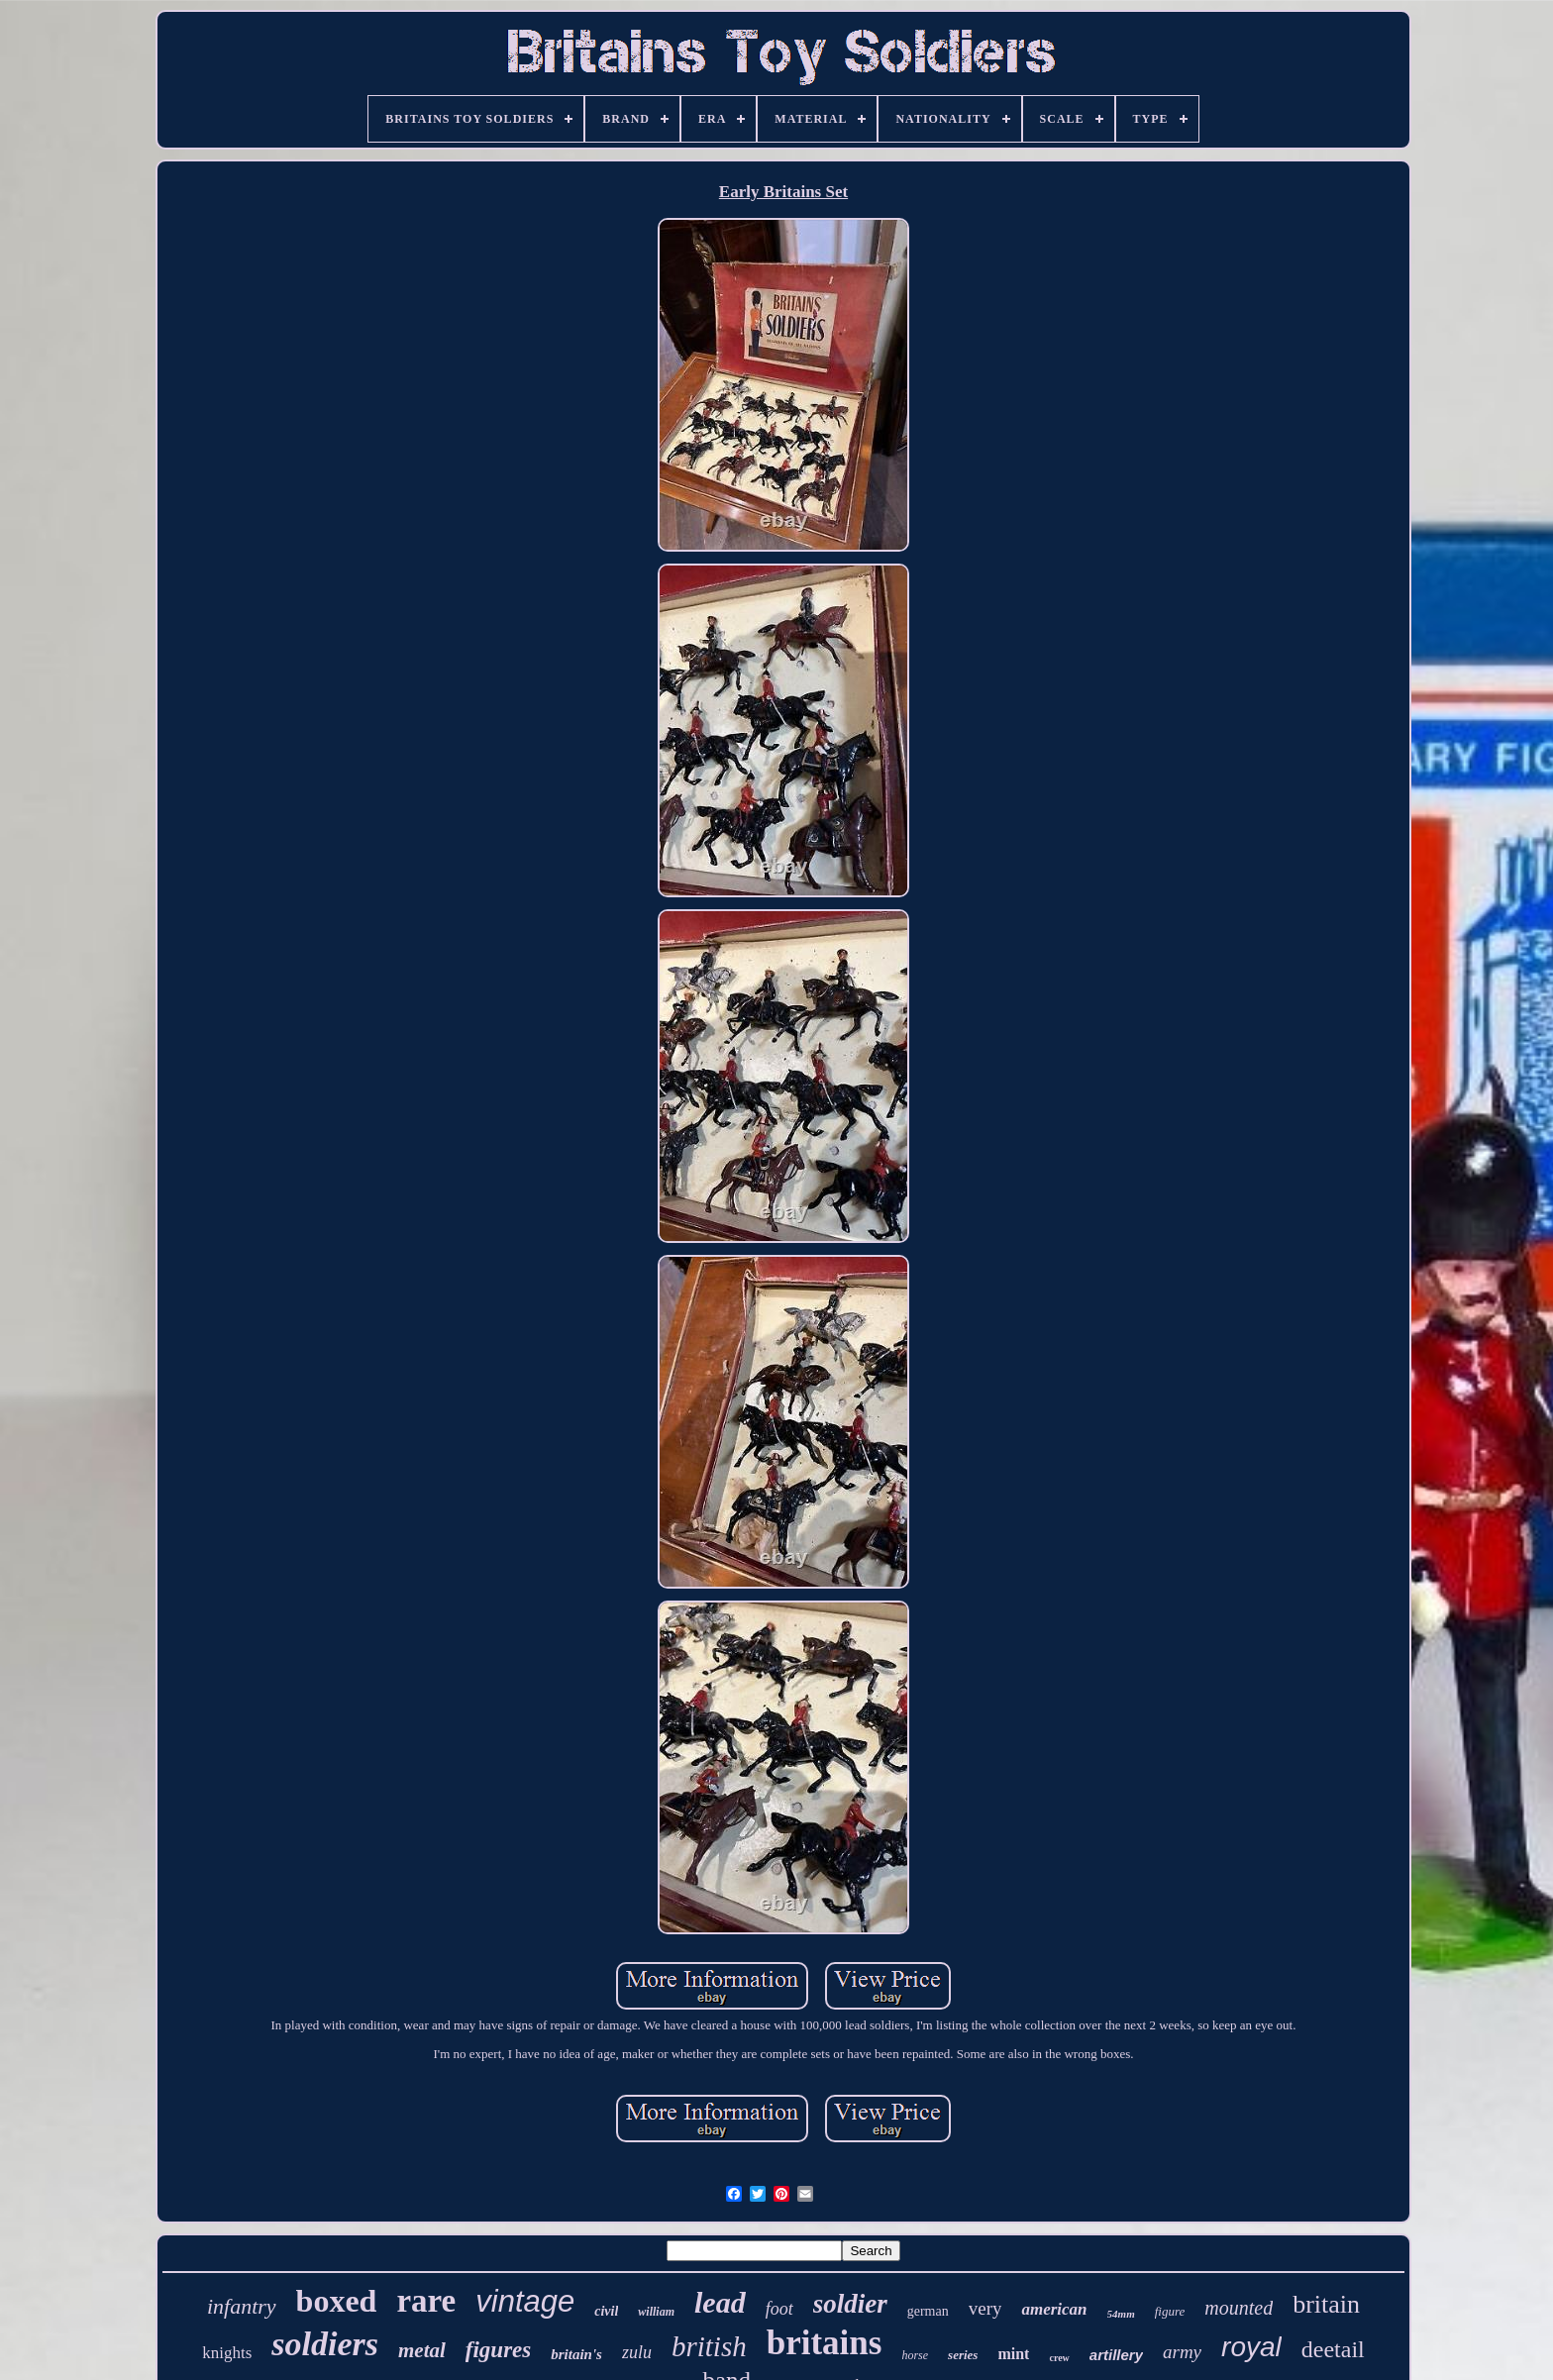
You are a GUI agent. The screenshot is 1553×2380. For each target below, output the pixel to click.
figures (498, 2349)
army (1182, 2351)
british (709, 2346)
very (985, 2308)
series (963, 2354)
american (1054, 2309)
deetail (1333, 2349)
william (656, 2312)
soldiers (324, 2344)
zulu (637, 2352)
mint (1013, 2353)
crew (1059, 2357)
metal (422, 2350)
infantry (241, 2306)
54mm (1121, 2314)
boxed (336, 2301)
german (928, 2311)
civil (606, 2311)
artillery (1116, 2354)
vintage (524, 2301)
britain (1326, 2304)
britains (824, 2343)
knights (227, 2352)
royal (1251, 2346)
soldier (850, 2304)
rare (426, 2301)
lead (720, 2302)
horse (914, 2355)
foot (779, 2309)
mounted (1238, 2308)
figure (1170, 2311)
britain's (576, 2354)
